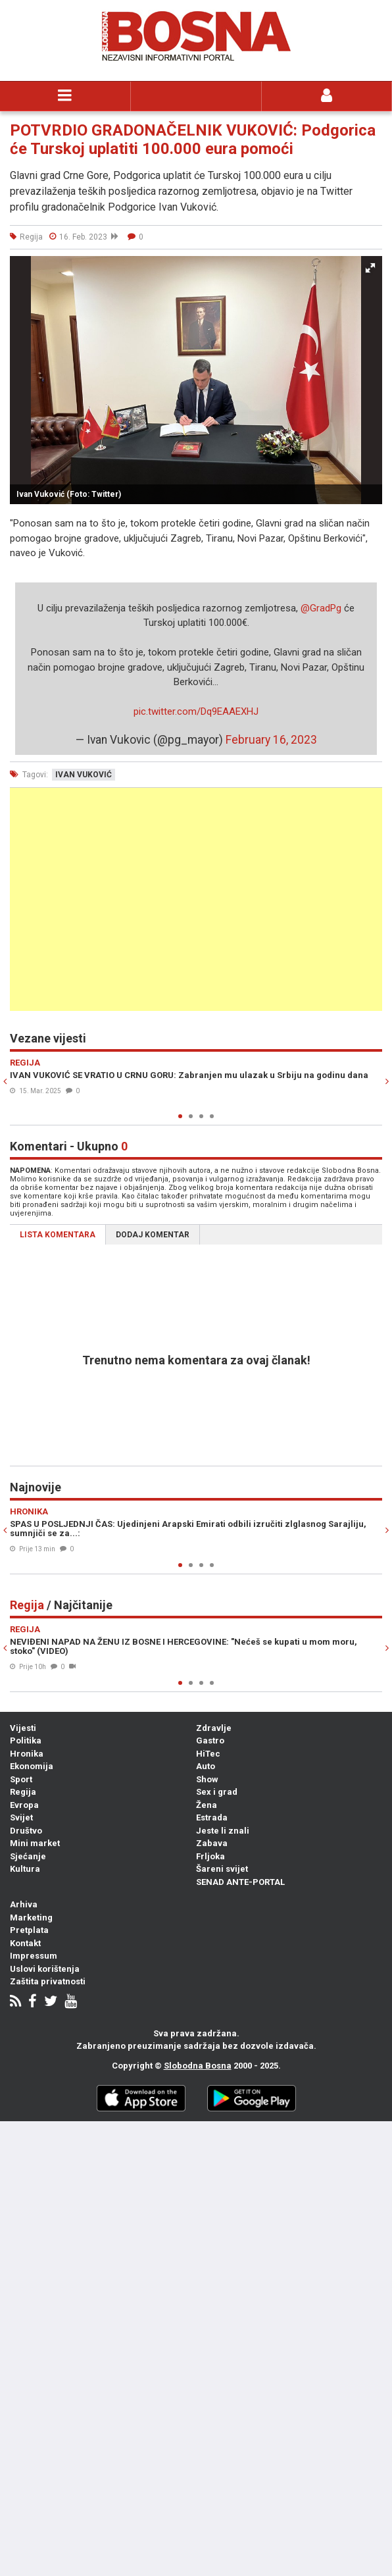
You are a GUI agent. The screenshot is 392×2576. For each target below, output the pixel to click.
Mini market (35, 1843)
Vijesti (23, 1728)
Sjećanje (28, 1856)
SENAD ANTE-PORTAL (240, 1882)
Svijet (21, 1817)
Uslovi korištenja (45, 1969)
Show (207, 1779)
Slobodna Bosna (198, 2066)
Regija (23, 1792)
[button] (370, 267)
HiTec (208, 1754)
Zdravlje (214, 1728)
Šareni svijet (222, 1869)
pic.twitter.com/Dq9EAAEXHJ (196, 711)
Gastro (210, 1740)
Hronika (26, 1754)
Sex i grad (216, 1792)
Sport (21, 1779)
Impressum (33, 1956)
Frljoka (210, 1856)
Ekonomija (31, 1766)
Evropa (24, 1805)
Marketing (31, 1917)
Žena (206, 1805)
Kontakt (25, 1943)
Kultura (25, 1869)
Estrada (212, 1817)
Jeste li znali (222, 1831)
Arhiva (23, 1904)
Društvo (26, 1831)
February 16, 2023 (271, 739)
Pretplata (29, 1930)
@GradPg (321, 608)
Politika (25, 1740)
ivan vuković (83, 774)
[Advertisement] (196, 899)
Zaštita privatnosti (48, 1981)
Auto (205, 1766)
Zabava (212, 1843)
